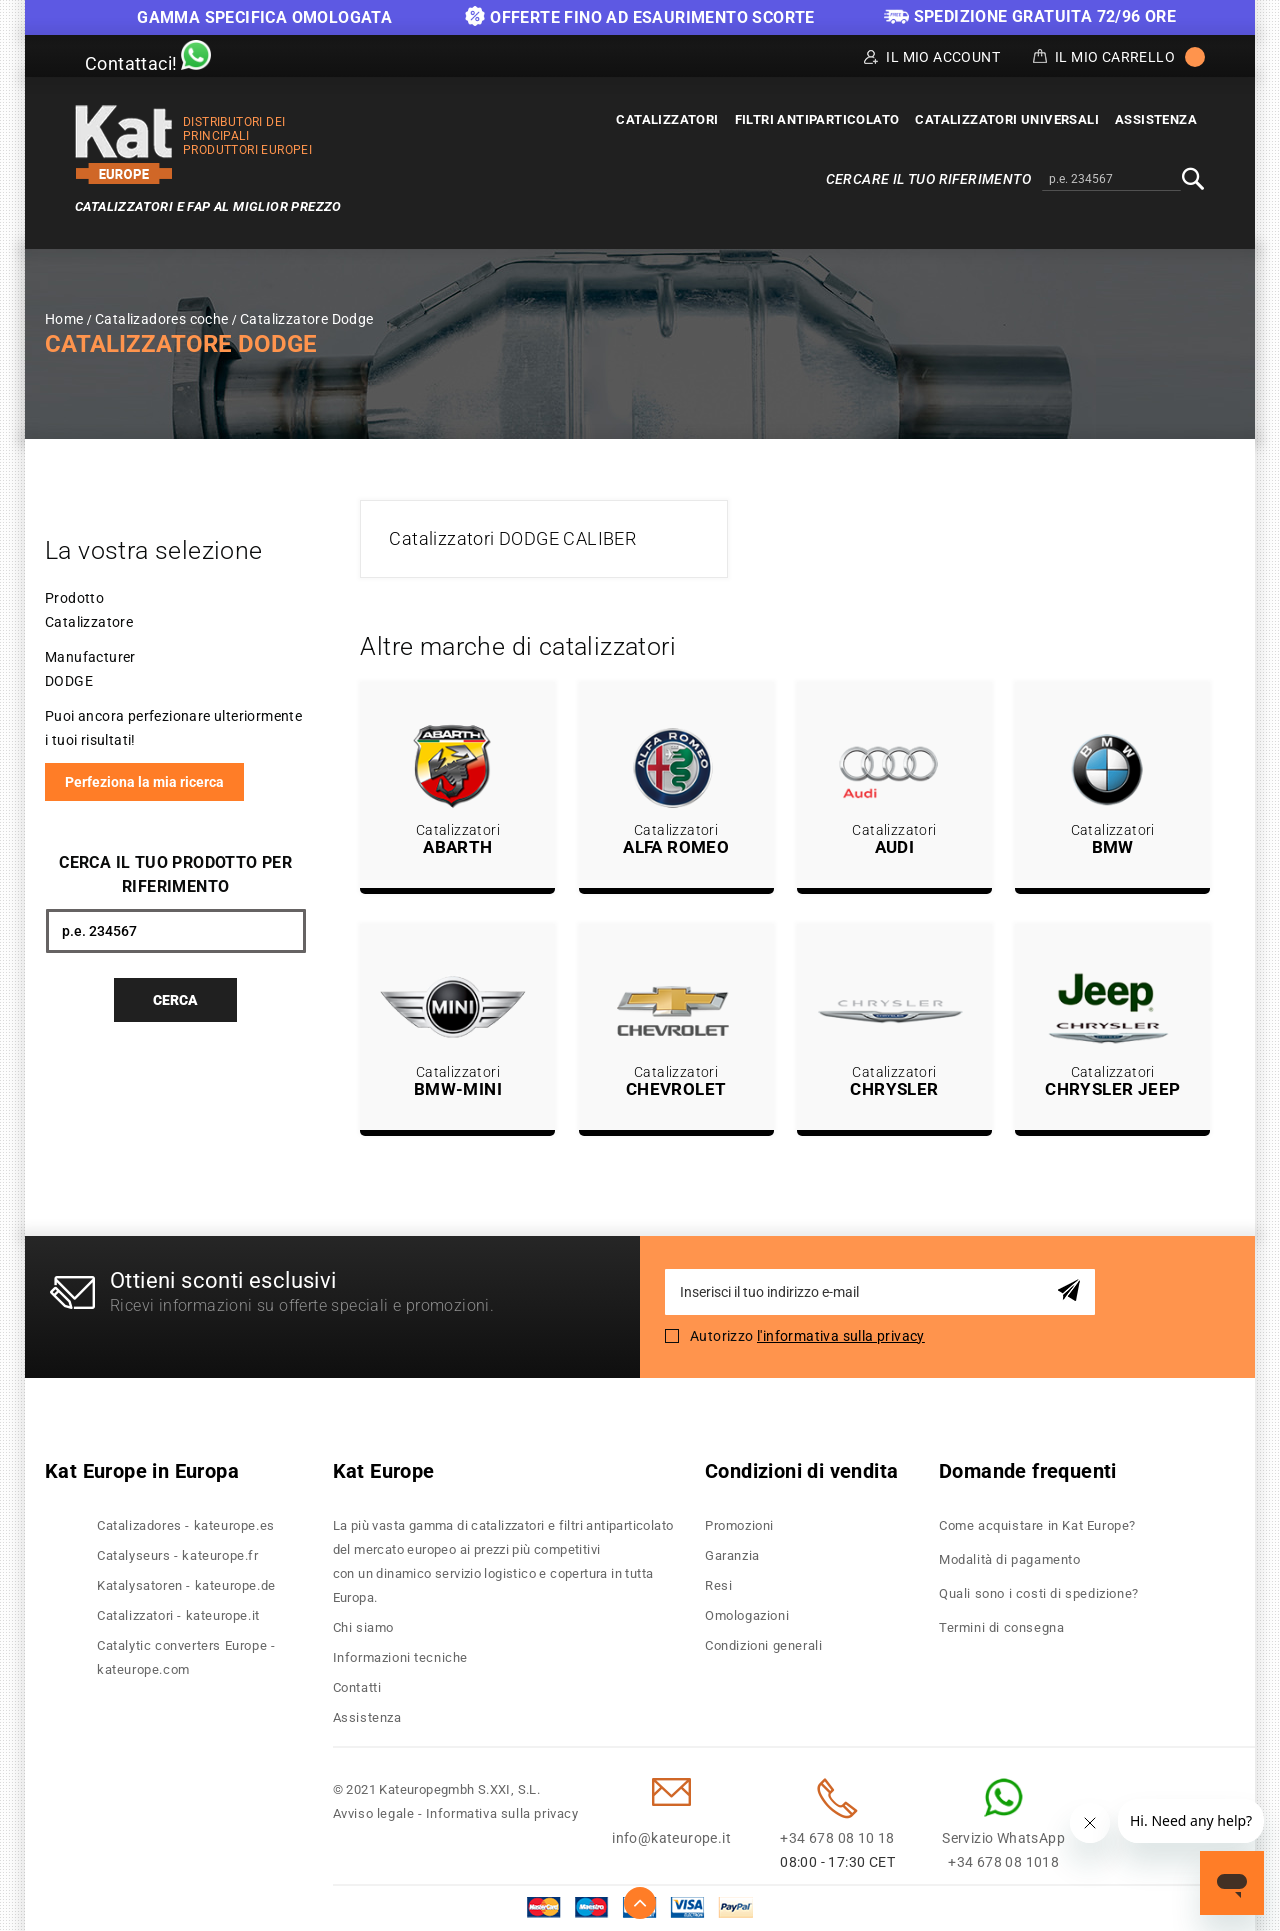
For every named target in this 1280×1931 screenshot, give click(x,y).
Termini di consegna (1001, 1627)
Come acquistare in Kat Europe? (1037, 1525)
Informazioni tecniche (401, 1657)
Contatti (357, 1687)
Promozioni (739, 1525)
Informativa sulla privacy (502, 1813)
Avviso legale (374, 1813)
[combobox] (1111, 180)
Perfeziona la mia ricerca (144, 782)
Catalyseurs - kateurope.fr (178, 1555)
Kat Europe (384, 1471)
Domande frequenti (1028, 1471)
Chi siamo (363, 1627)
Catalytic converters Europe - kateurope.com (186, 1657)
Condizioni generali (763, 1645)
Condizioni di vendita (801, 1471)
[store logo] (124, 144)
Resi (718, 1585)
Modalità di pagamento (1010, 1559)
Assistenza (367, 1717)
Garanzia (732, 1555)
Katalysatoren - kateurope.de (186, 1585)
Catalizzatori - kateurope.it (178, 1615)
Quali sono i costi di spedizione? (1039, 1593)
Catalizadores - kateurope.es (186, 1525)
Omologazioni (747, 1615)
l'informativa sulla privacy (841, 1336)
